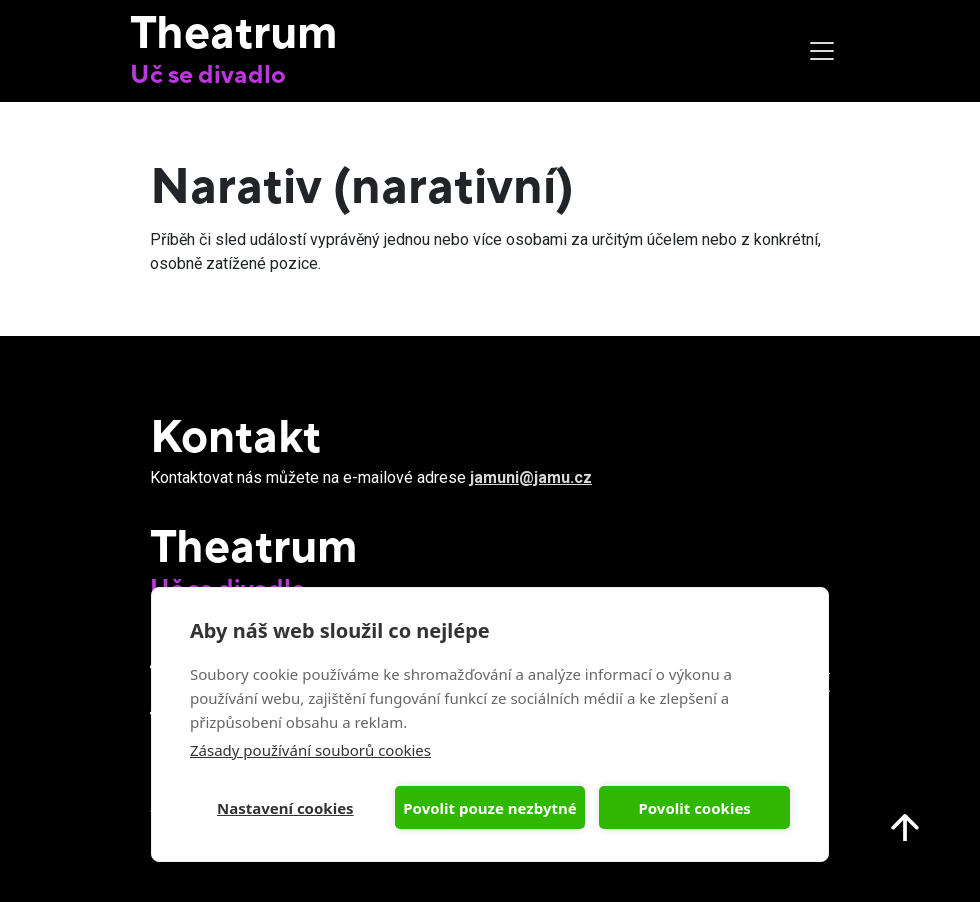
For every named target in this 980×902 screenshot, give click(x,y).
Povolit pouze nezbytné (489, 808)
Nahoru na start (905, 827)
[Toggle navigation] (822, 51)
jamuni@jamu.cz (531, 477)
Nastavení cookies (285, 808)
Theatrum (234, 31)
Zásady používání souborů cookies (310, 750)
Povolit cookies (694, 808)
